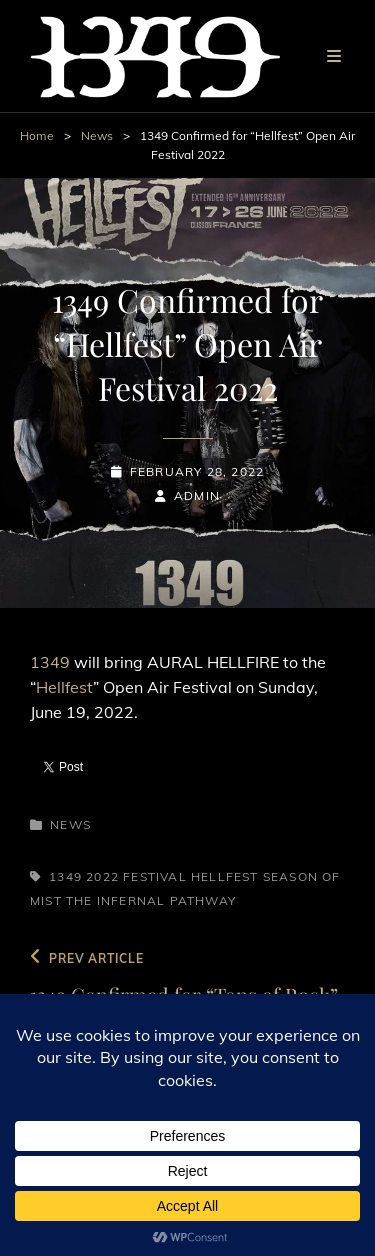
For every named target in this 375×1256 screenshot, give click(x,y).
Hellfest (64, 687)
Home (37, 135)
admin (197, 495)
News (97, 135)
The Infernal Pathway (151, 900)
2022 (102, 876)
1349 (52, 662)
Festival (155, 876)
